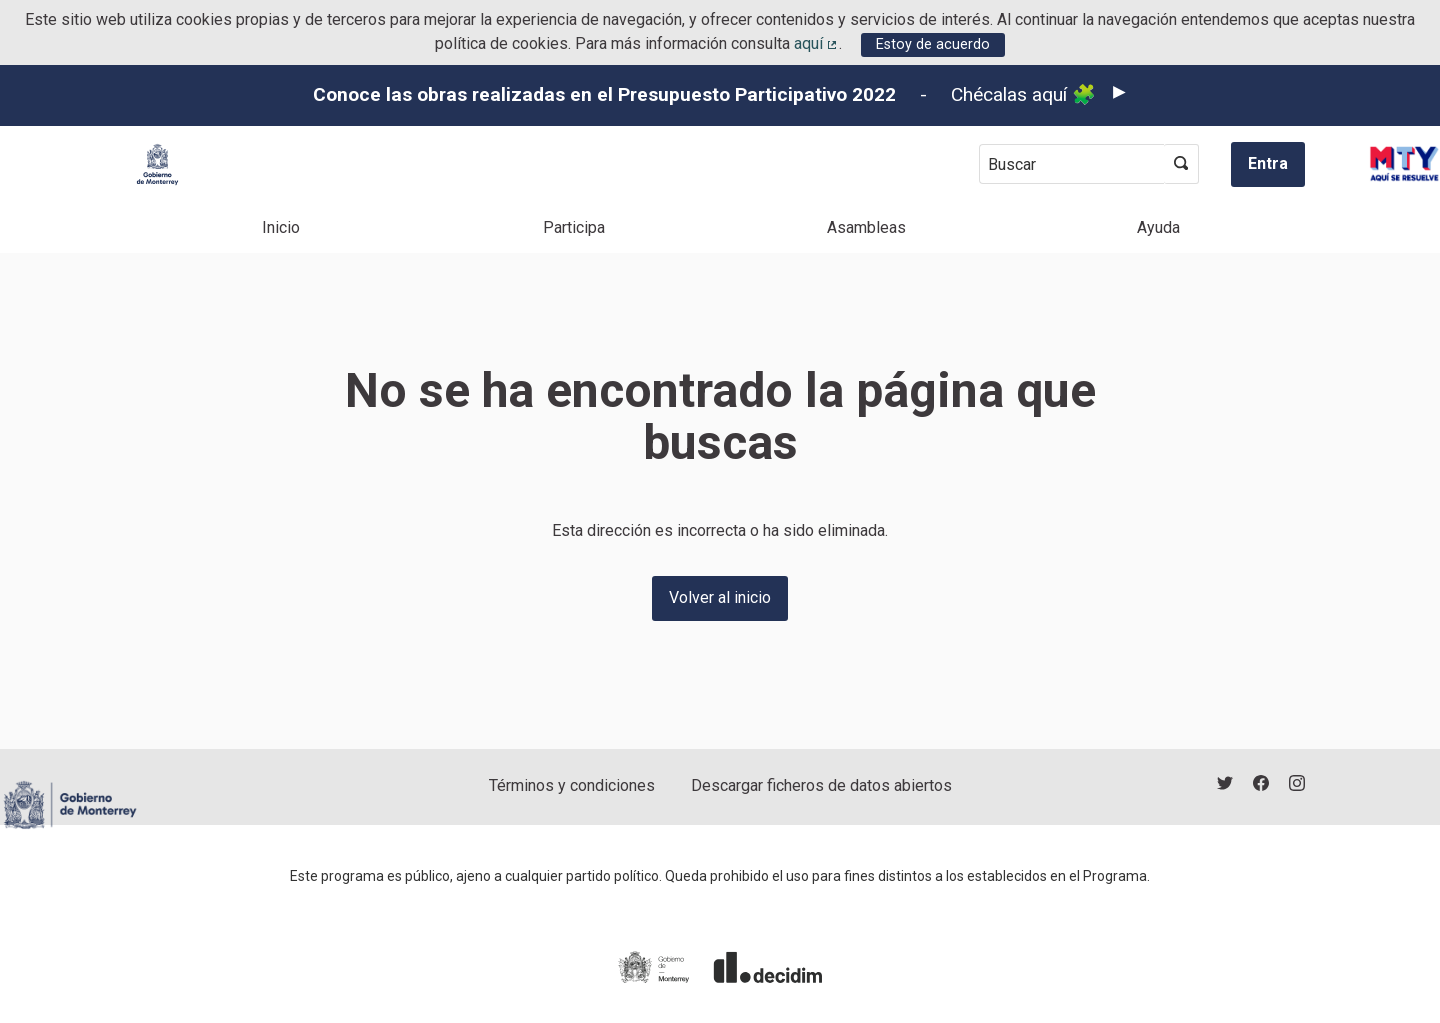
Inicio (281, 227)
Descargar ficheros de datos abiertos (821, 785)
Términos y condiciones (572, 785)
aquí (817, 43)
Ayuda (1158, 227)
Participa (574, 227)
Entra (1268, 163)
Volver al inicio (720, 597)
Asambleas (866, 227)
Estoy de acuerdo (933, 44)
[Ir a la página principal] (157, 164)
